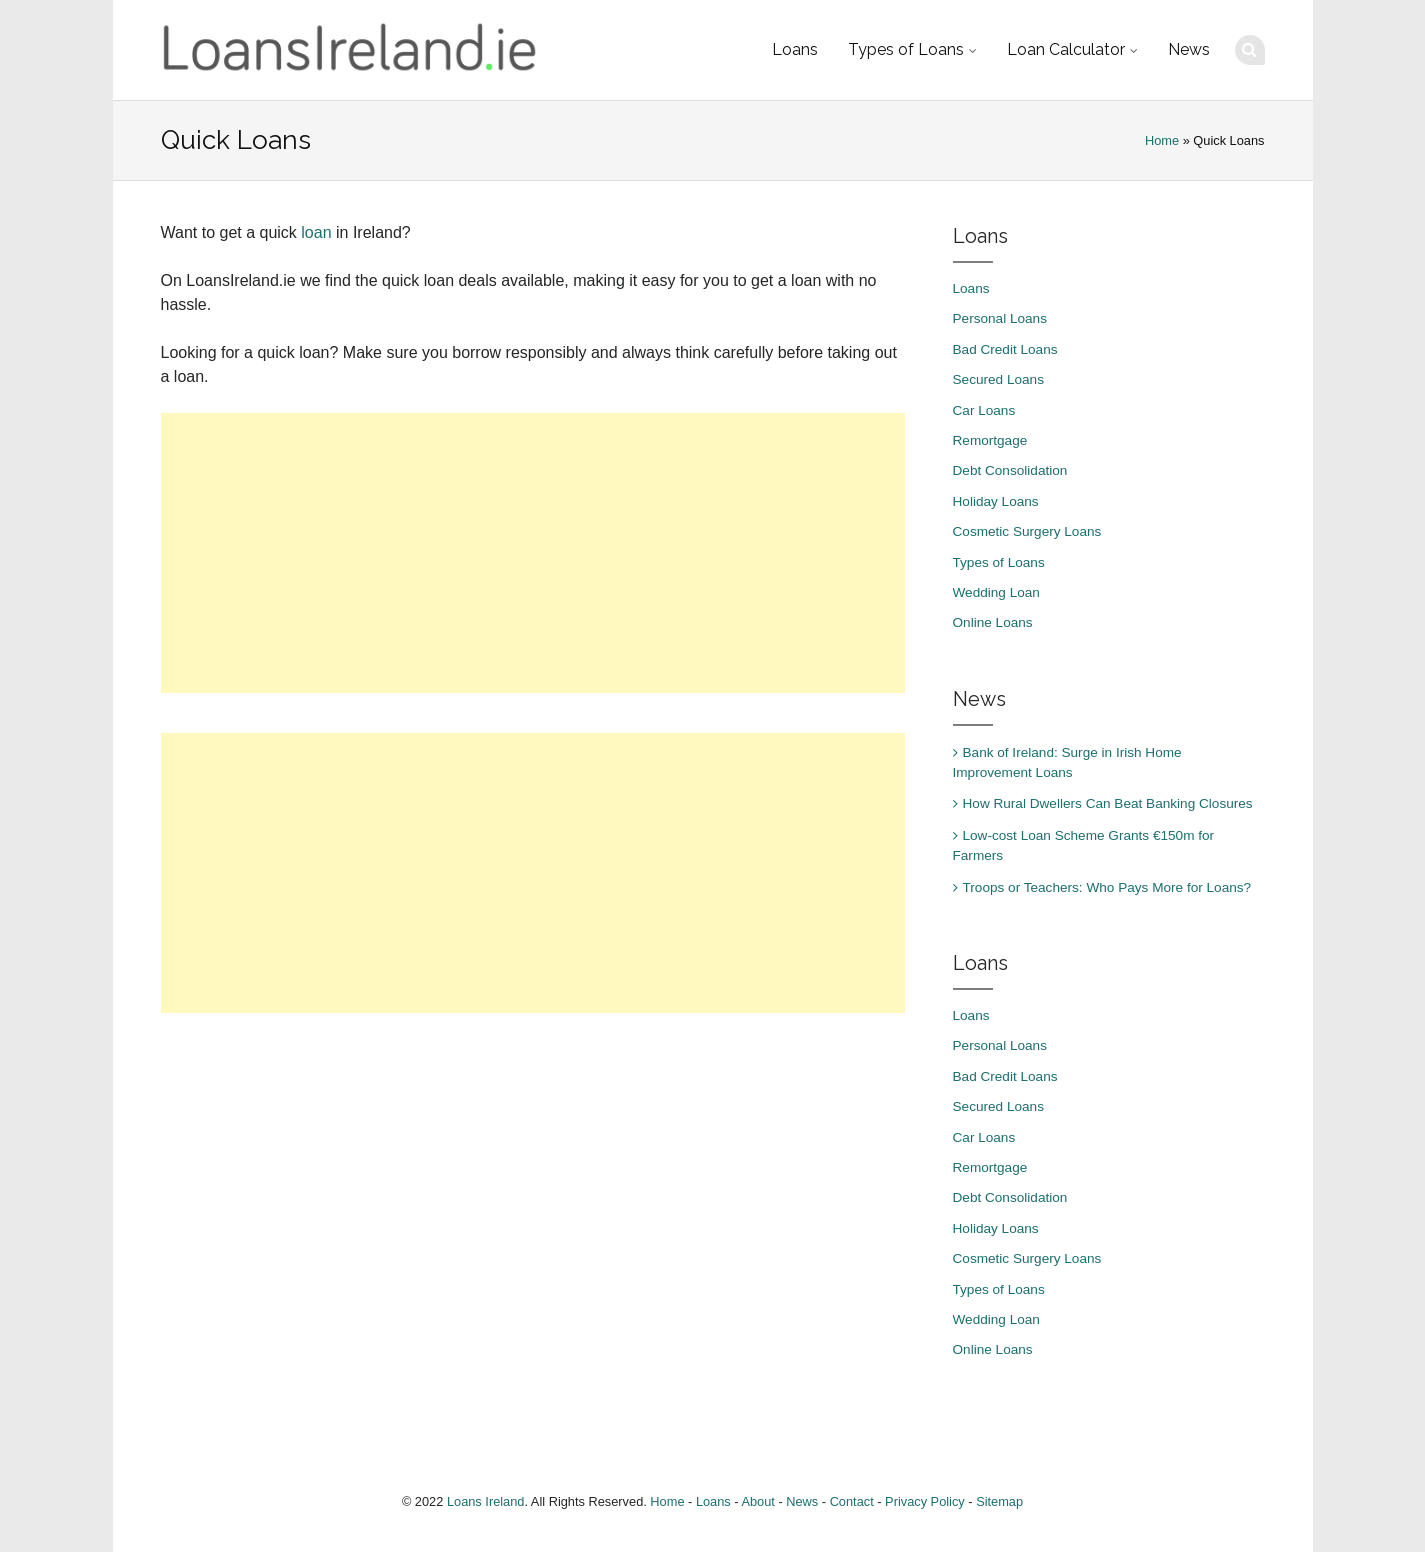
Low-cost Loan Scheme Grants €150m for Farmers (1084, 845)
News (1189, 49)
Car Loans (984, 410)
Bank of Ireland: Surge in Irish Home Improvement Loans (1067, 762)
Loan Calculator (1066, 49)
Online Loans (993, 622)
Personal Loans (1000, 318)
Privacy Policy (925, 1501)
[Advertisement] (533, 553)
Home (1162, 140)
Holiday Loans (996, 501)
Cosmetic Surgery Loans (1027, 531)
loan (316, 232)
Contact (852, 1501)
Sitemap (999, 1501)
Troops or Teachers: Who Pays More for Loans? (1107, 887)
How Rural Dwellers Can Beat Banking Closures (1108, 803)
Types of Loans (906, 49)
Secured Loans (998, 379)
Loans (795, 49)
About (757, 1501)
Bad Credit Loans (1005, 349)
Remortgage (990, 440)
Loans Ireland (486, 1501)
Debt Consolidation (1010, 470)
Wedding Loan (996, 592)
